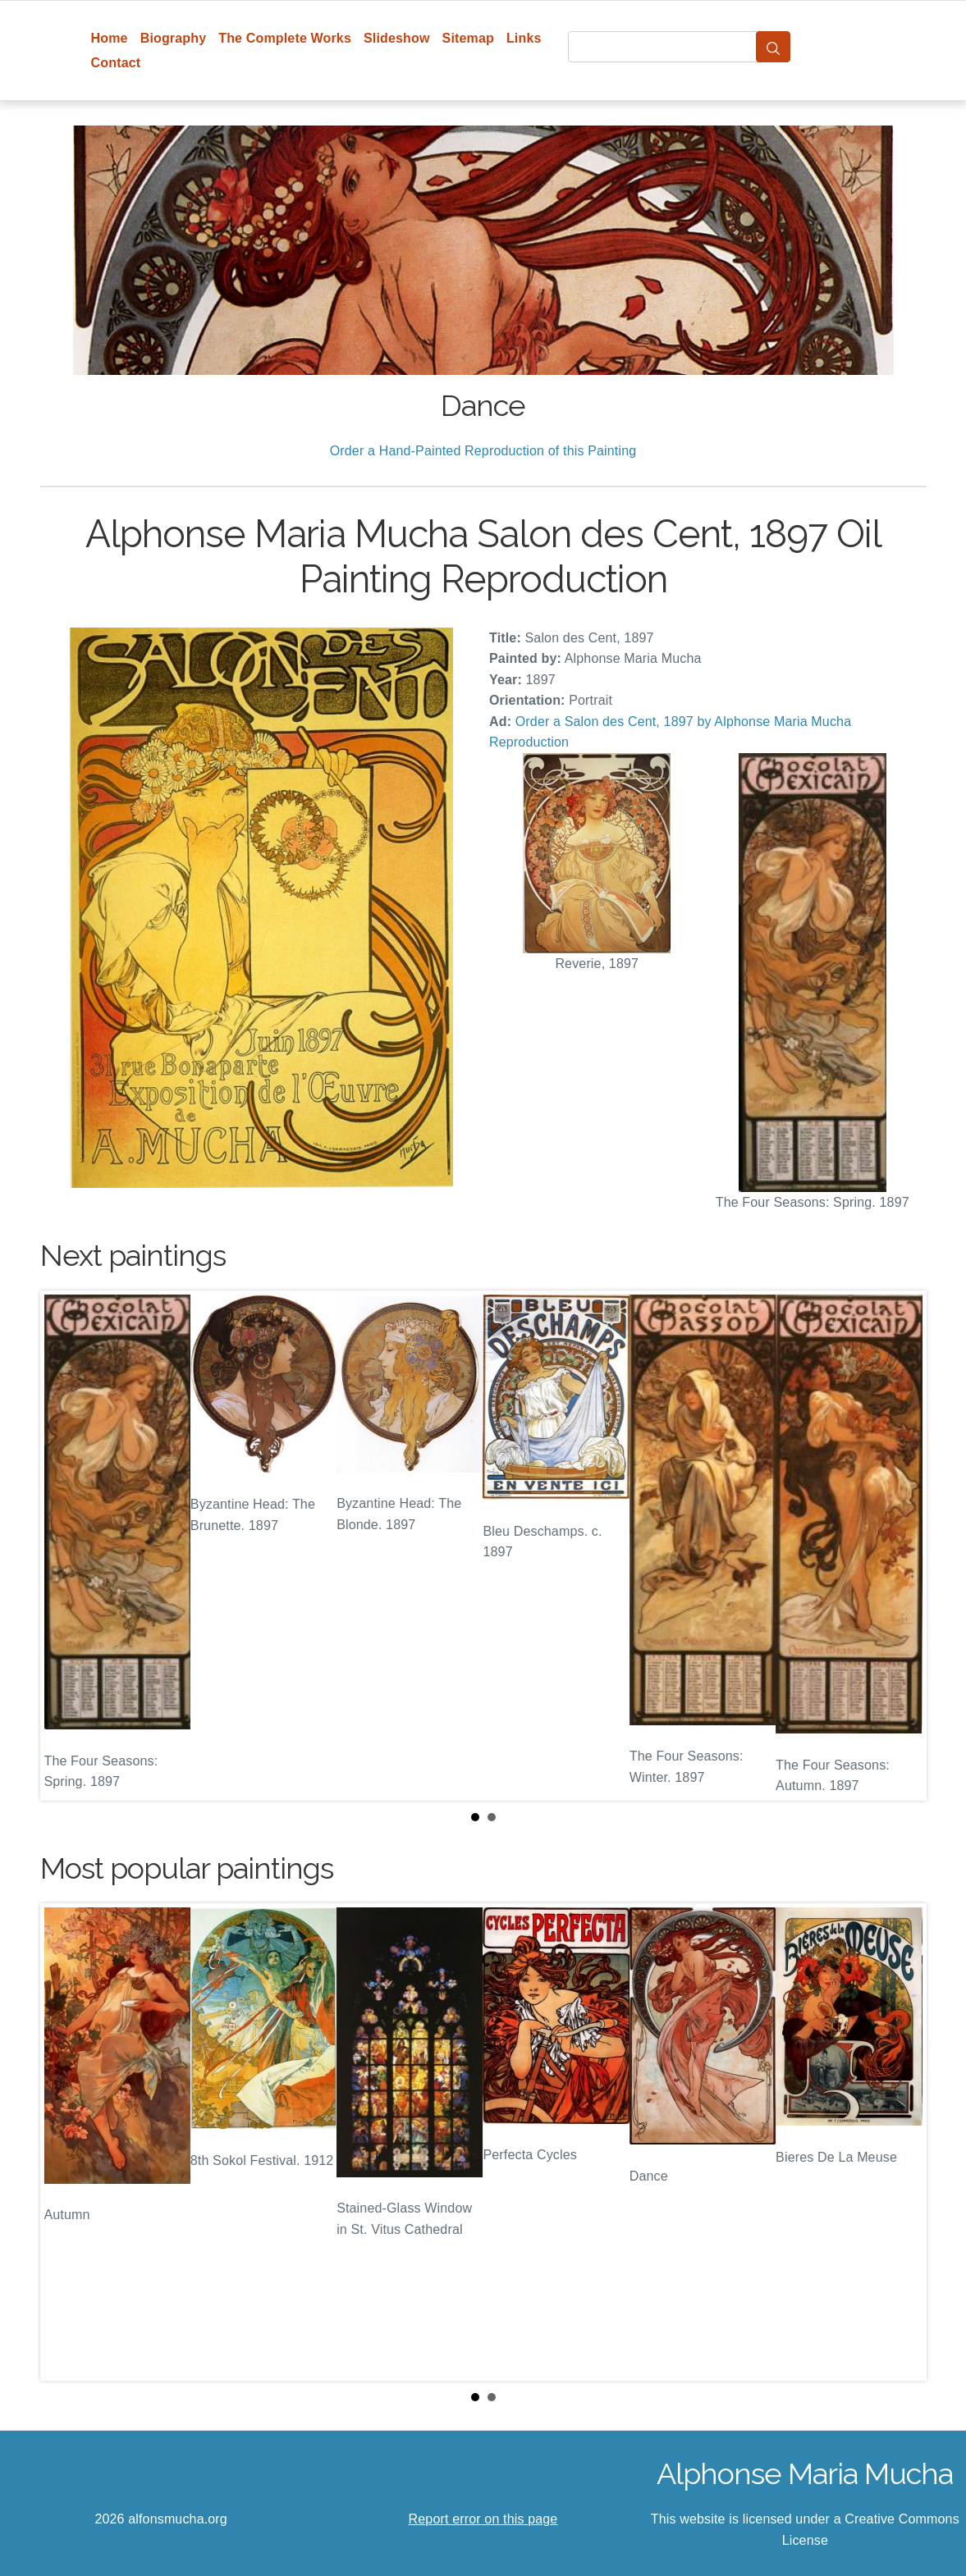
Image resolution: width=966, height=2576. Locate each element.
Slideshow (397, 38)
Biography (173, 38)
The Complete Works (284, 38)
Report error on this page (483, 2519)
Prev (66, 1545)
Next (901, 1545)
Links (524, 38)
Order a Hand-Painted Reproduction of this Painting (483, 451)
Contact (116, 63)
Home (109, 38)
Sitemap (468, 38)
